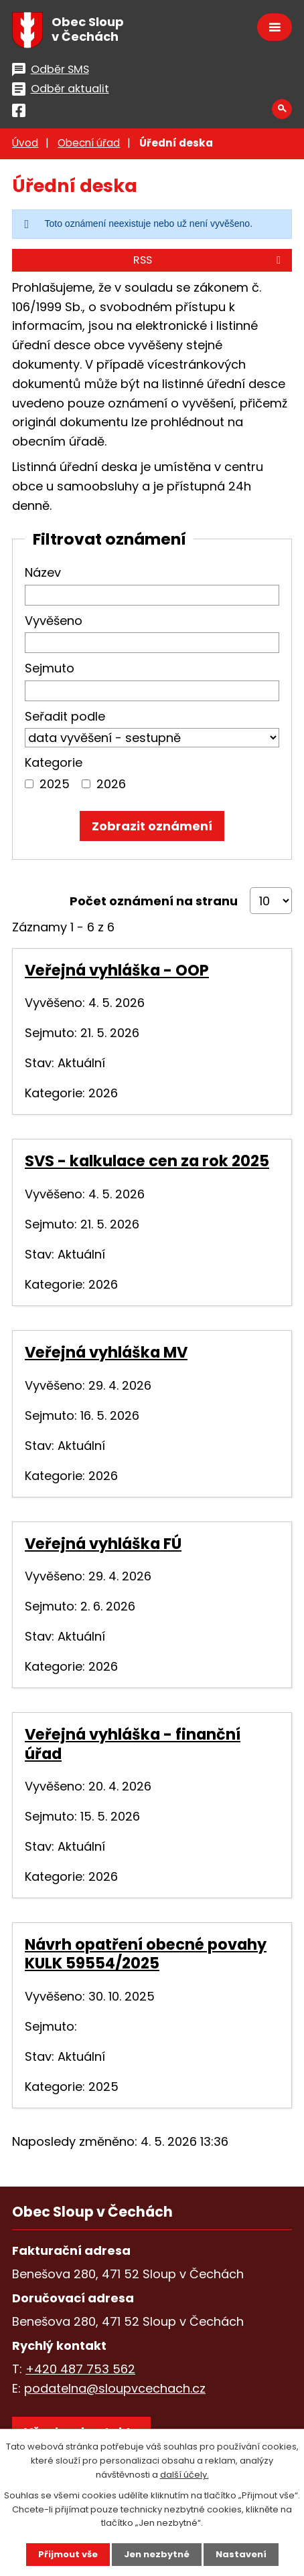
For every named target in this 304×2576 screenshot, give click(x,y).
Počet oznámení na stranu (154, 901)
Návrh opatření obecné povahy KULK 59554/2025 (146, 1954)
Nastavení (241, 2554)
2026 (111, 783)
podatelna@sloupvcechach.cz (115, 2388)
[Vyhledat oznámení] (152, 826)
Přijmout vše (68, 2554)
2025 (55, 783)
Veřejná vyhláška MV (106, 1352)
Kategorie (53, 762)
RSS (209, 260)
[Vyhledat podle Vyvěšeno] (152, 642)
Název (43, 572)
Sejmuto (49, 668)
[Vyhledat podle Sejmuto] (152, 690)
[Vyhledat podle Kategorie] (29, 783)
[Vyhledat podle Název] (152, 595)
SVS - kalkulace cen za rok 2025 (147, 1161)
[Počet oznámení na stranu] (271, 900)
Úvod (25, 143)
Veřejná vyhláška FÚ (103, 1543)
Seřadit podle (65, 716)
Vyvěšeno (53, 620)
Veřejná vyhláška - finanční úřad (132, 1744)
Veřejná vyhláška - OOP (117, 970)
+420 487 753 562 (80, 2369)
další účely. (184, 2474)
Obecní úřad (89, 143)
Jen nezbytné (156, 2554)
